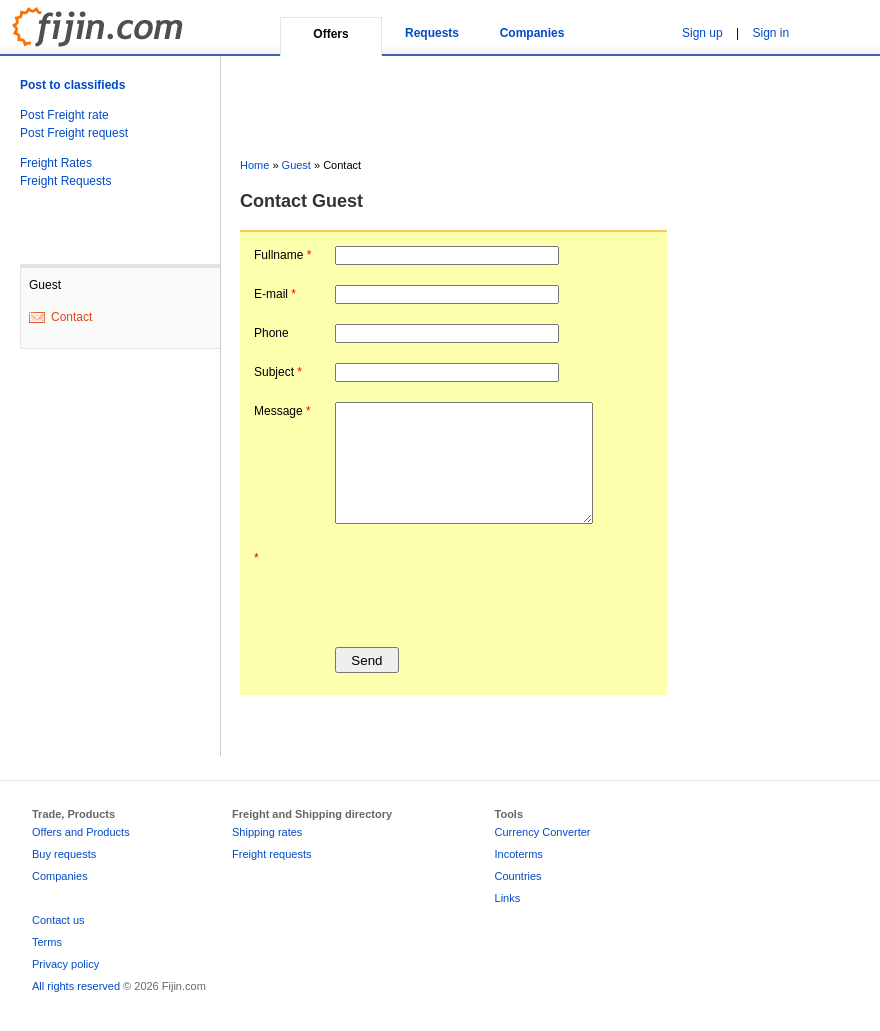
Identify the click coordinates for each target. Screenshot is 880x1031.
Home (254, 165)
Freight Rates (56, 163)
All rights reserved (76, 986)
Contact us (58, 920)
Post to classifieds (72, 85)
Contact (71, 317)
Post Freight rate (64, 115)
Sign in (771, 33)
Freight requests (271, 854)
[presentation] (487, 588)
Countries (518, 876)
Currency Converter (543, 832)
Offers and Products (81, 832)
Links (508, 898)
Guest (296, 165)
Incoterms (519, 854)
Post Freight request (74, 133)
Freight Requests (65, 181)
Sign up (702, 33)
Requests (432, 33)
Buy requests (64, 854)
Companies (532, 33)
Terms (47, 942)
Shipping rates (267, 832)
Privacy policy (65, 964)
